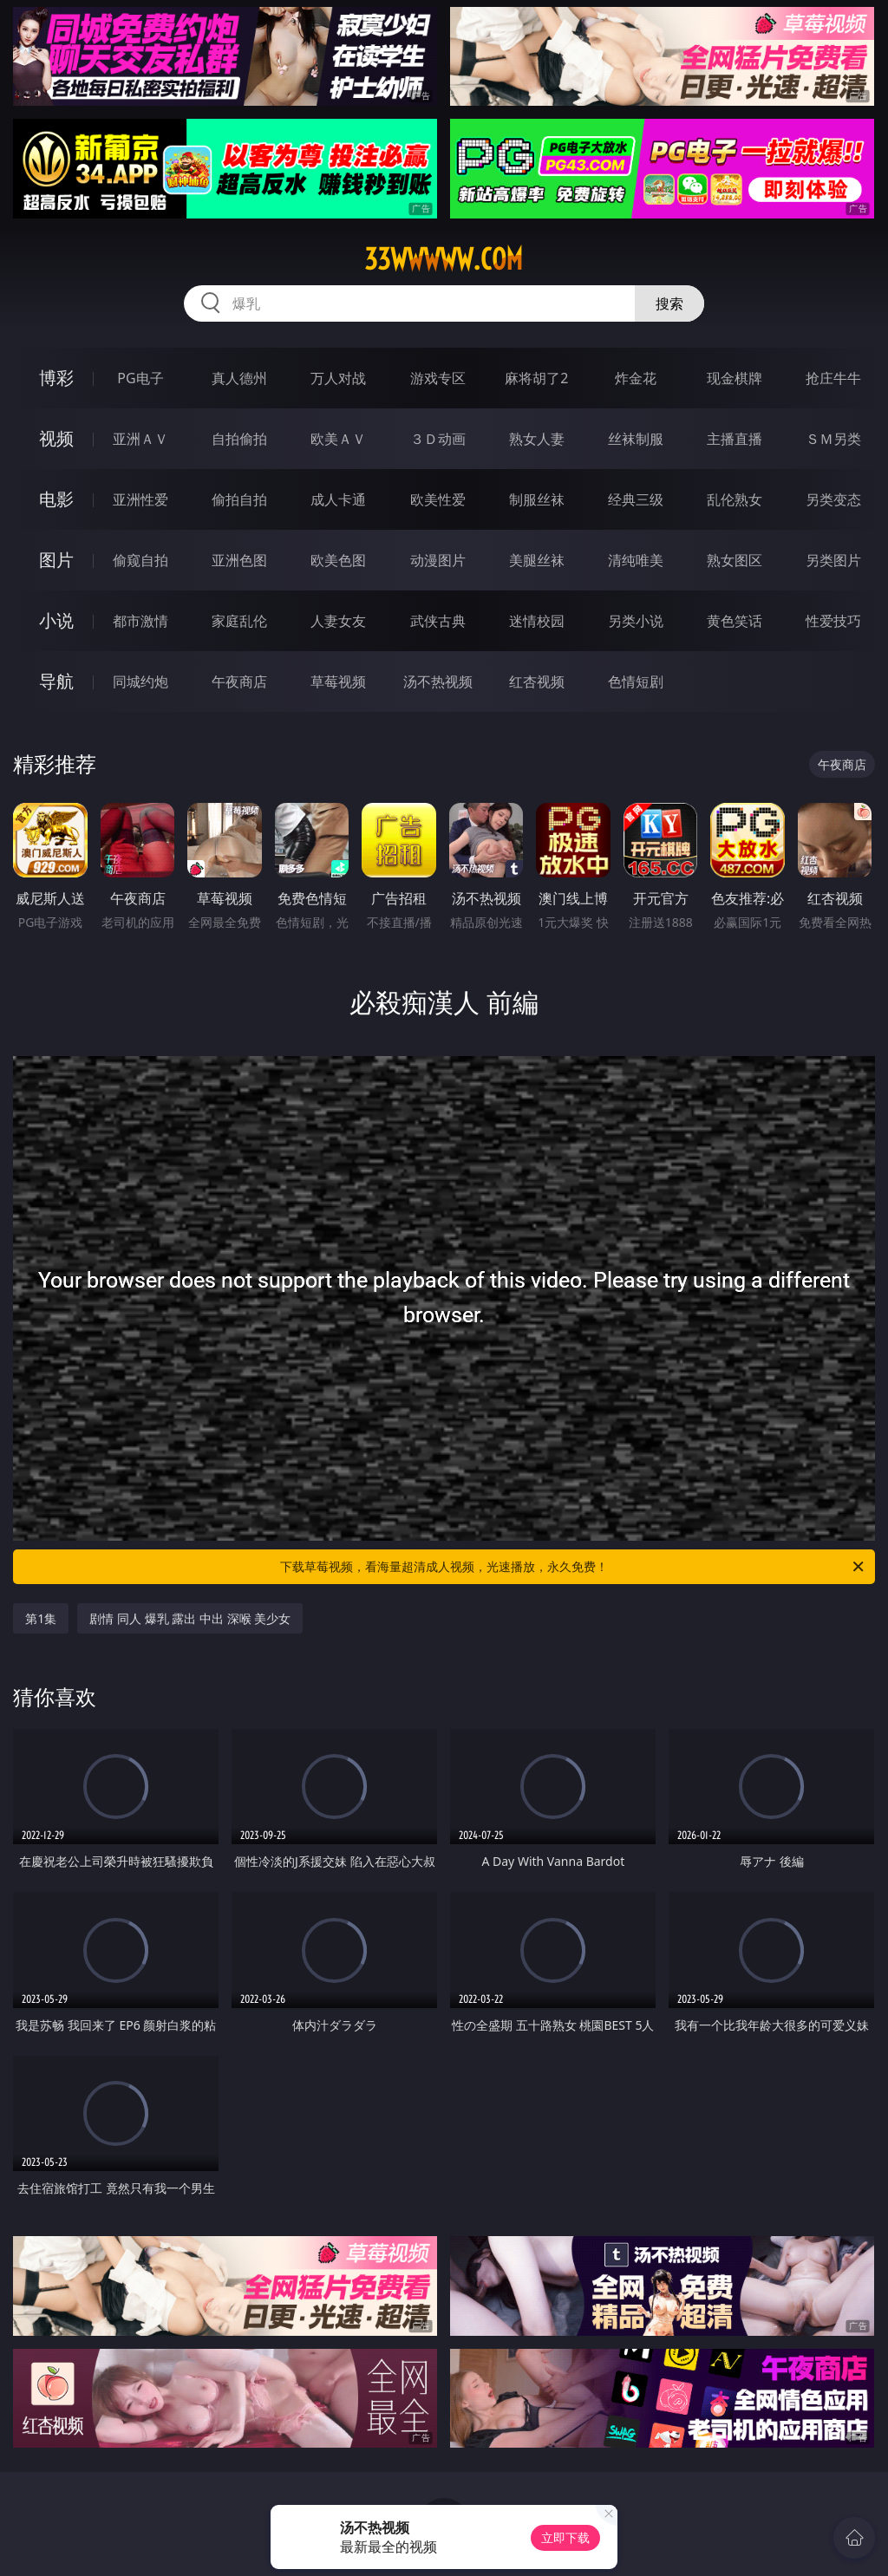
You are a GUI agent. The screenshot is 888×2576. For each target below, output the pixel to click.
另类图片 (833, 560)
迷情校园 (537, 620)
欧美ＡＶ (338, 438)
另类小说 (635, 620)
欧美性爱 (438, 499)
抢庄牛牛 (833, 378)
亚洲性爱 (140, 499)
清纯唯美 (635, 560)
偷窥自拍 (140, 560)
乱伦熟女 (734, 499)
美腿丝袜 (537, 560)
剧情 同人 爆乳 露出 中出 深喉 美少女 (190, 1618)
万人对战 (338, 378)
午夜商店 (239, 681)
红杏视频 (537, 681)
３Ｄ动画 (438, 438)
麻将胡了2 (536, 378)
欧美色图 (338, 560)
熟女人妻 (537, 438)
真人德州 (239, 378)
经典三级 (635, 499)
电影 (56, 499)
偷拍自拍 (239, 499)
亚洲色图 (239, 560)
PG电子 (140, 378)
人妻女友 (338, 620)
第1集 (40, 1618)
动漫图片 (438, 560)
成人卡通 (338, 499)
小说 (56, 620)
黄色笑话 (734, 620)
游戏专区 (438, 378)
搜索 (669, 303)
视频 (56, 438)
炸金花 (635, 378)
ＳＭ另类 (833, 438)
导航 (56, 681)
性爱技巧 (833, 620)
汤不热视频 (438, 681)
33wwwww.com (443, 259)
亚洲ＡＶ (140, 438)
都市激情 (140, 620)
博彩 (56, 377)
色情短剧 (635, 681)
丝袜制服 (635, 438)
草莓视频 (338, 681)
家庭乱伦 (239, 620)
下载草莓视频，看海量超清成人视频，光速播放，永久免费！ (573, 1566)
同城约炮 (140, 681)
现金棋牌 (734, 378)
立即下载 (565, 2537)
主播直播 (734, 438)
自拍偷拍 (239, 438)
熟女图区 (734, 560)
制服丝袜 (537, 499)
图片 (56, 559)
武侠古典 (438, 620)
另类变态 (833, 499)
